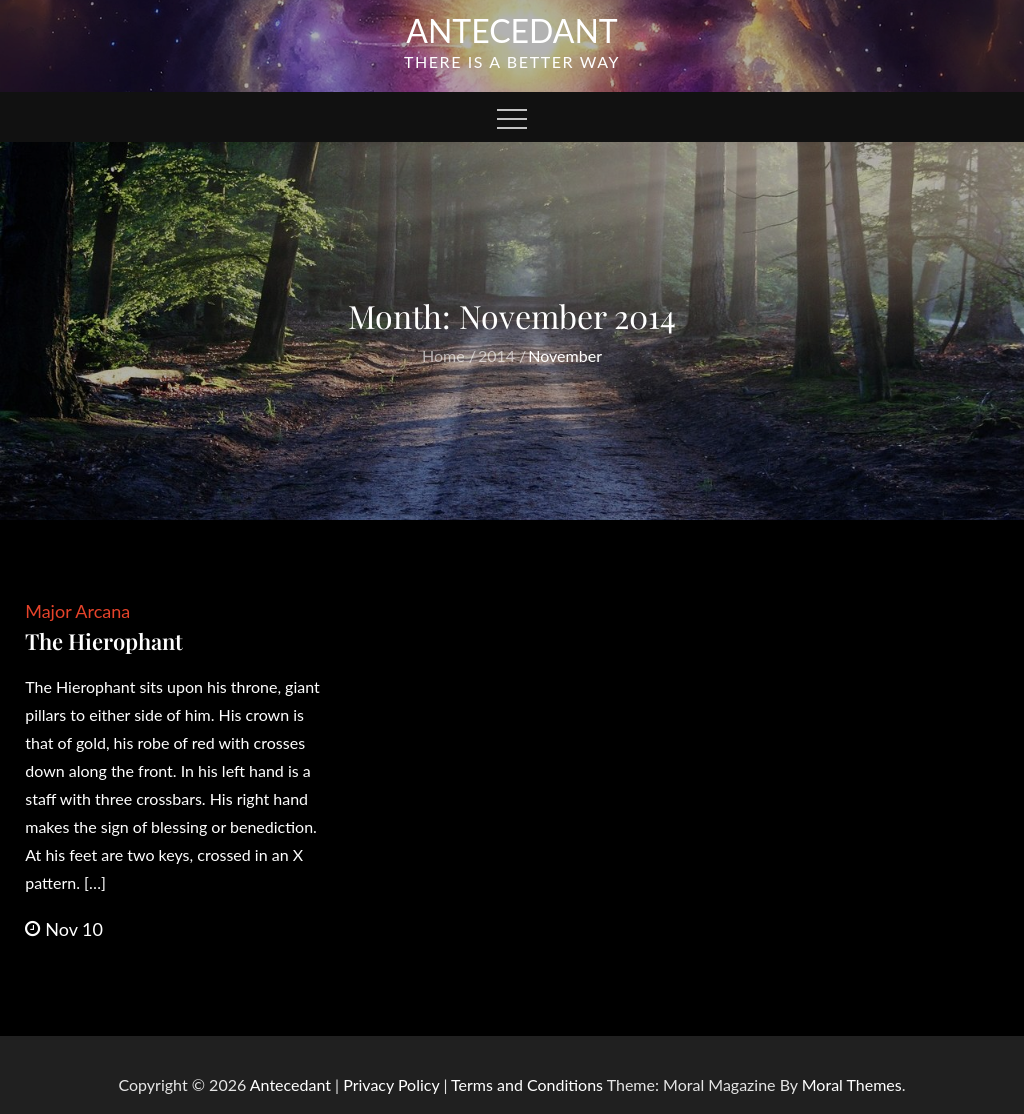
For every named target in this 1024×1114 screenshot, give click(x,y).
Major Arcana (77, 611)
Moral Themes (852, 1084)
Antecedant (512, 30)
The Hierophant (104, 641)
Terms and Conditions (529, 1084)
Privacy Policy (391, 1084)
